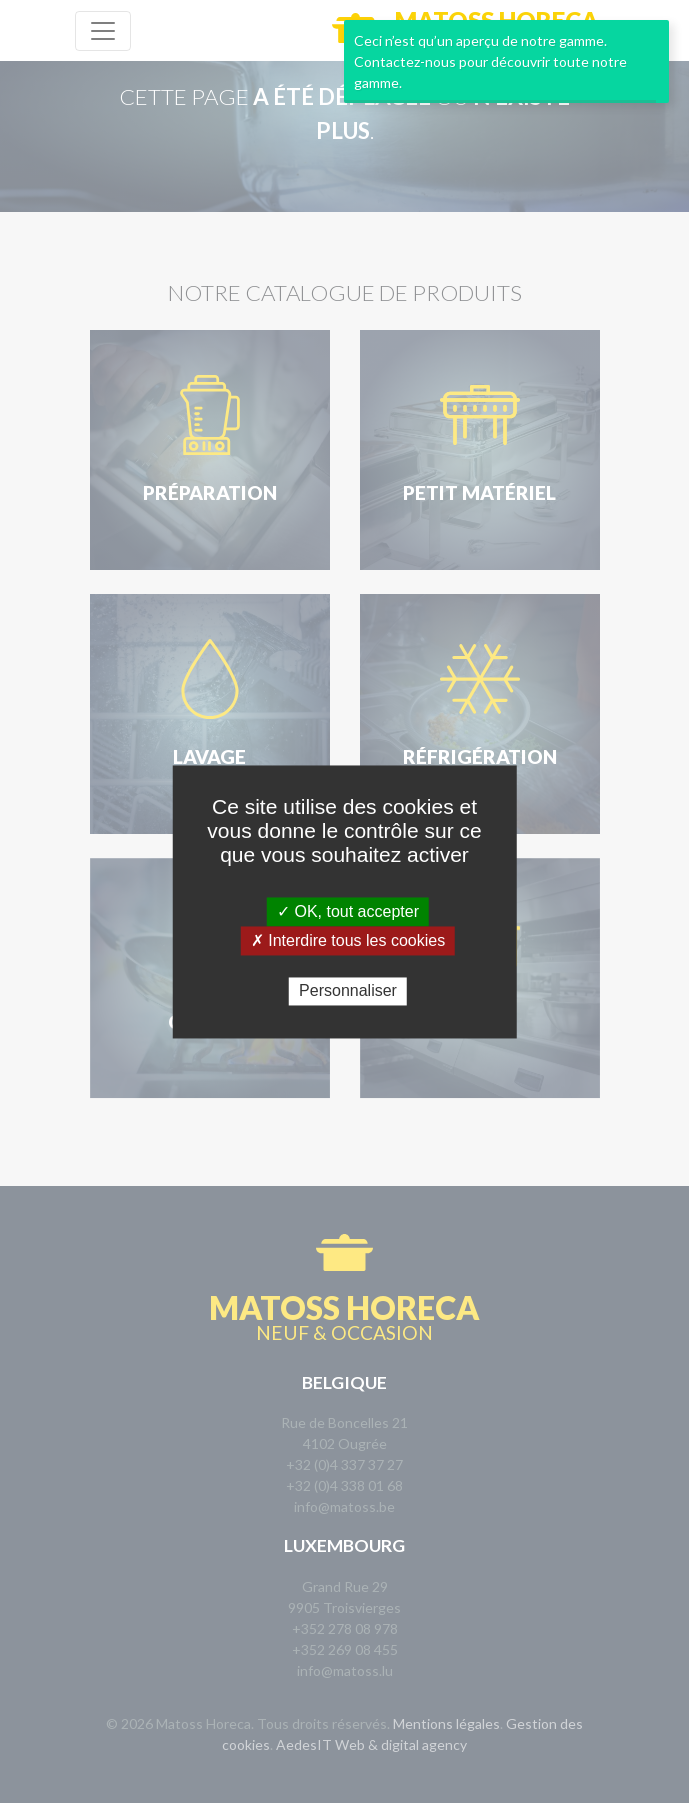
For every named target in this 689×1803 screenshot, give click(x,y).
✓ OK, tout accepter (348, 911)
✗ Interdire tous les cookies (348, 940)
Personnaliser (348, 991)
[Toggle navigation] (103, 31)
